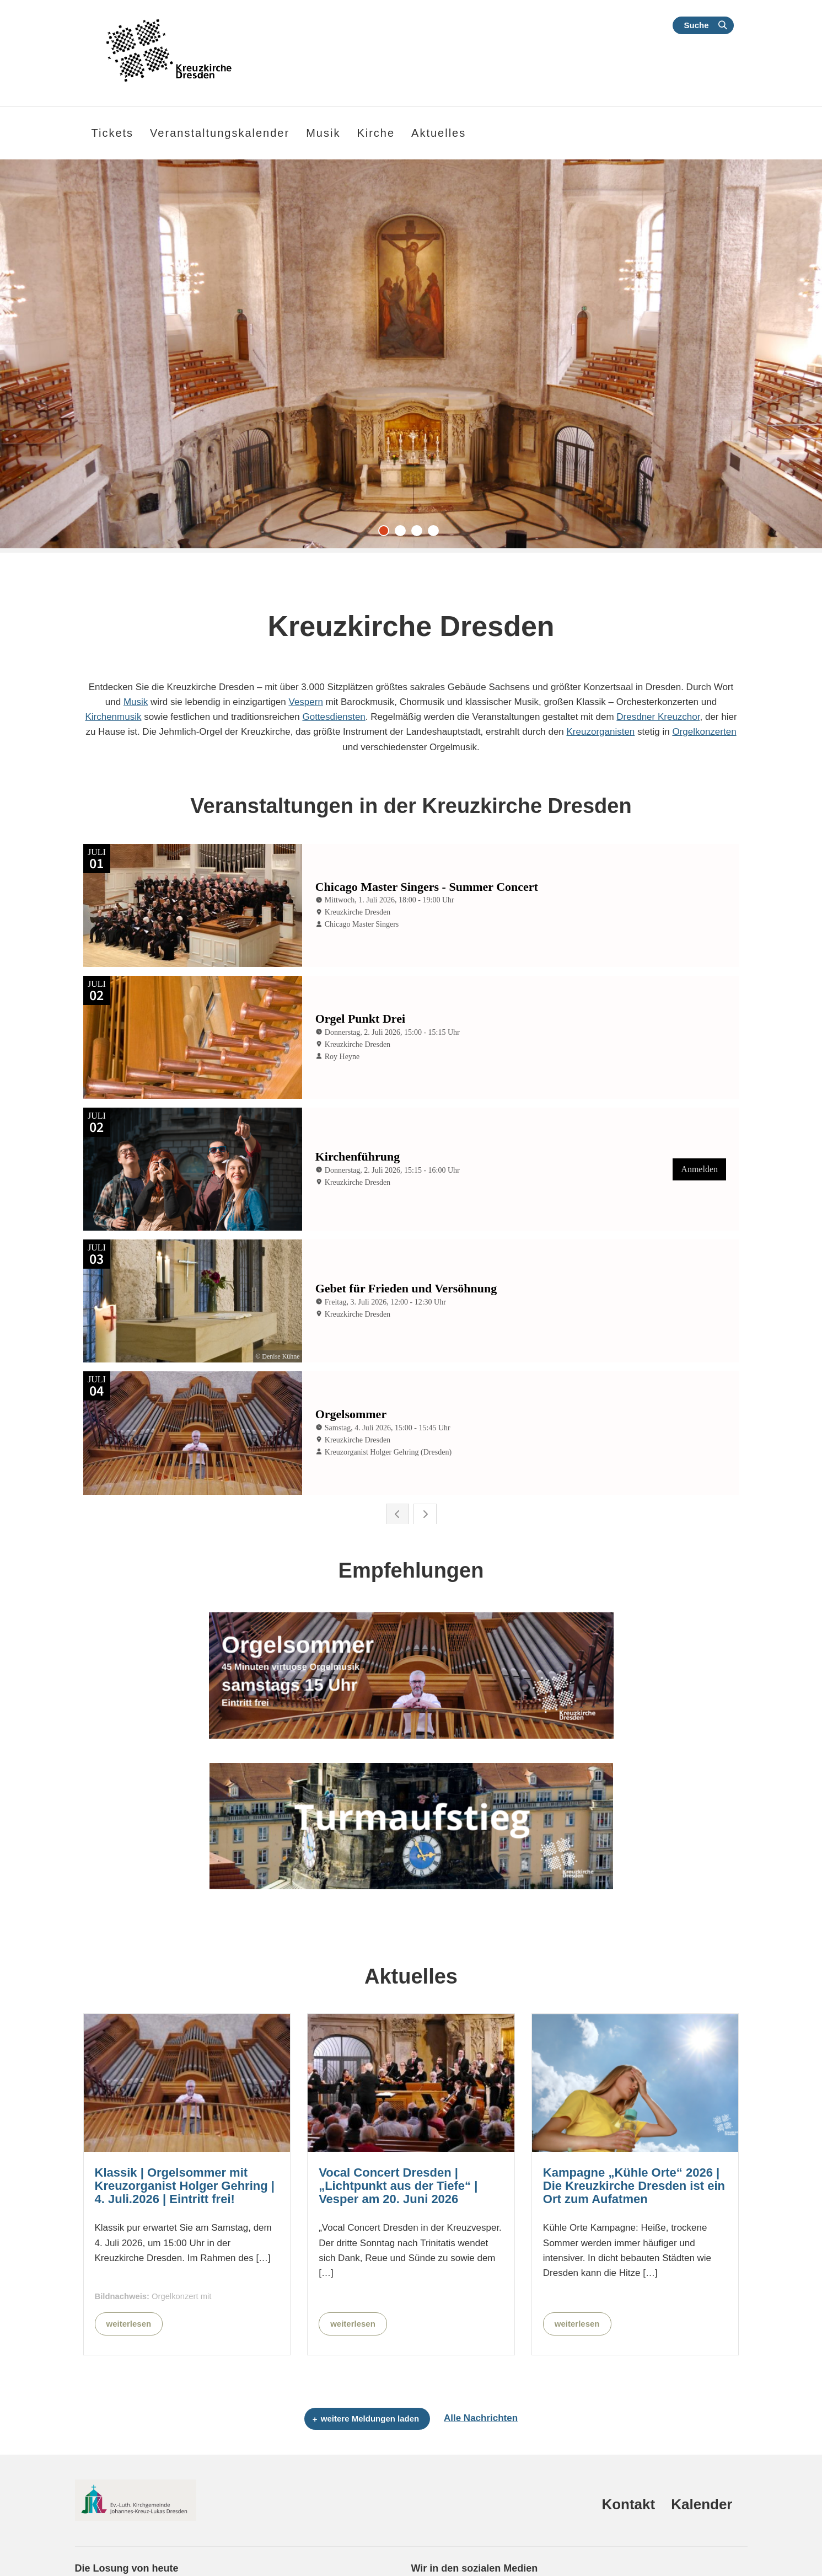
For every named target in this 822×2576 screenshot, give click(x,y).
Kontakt (628, 2443)
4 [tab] (436, 533)
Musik (135, 702)
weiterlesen (129, 2262)
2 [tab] (403, 533)
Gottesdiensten (333, 717)
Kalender (701, 2443)
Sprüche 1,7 (96, 2543)
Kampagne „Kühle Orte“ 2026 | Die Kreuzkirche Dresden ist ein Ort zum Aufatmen (634, 2125)
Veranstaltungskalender (219, 133)
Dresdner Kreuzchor (658, 717)
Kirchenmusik (113, 717)
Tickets (113, 133)
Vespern (306, 702)
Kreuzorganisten (601, 731)
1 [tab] (386, 533)
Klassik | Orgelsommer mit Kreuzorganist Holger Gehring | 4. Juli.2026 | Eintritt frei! (185, 2125)
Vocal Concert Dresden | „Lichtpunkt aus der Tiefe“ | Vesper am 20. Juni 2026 (398, 2125)
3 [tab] (419, 533)
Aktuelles (438, 133)
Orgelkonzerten (704, 731)
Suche (696, 25)
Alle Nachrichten (481, 2356)
